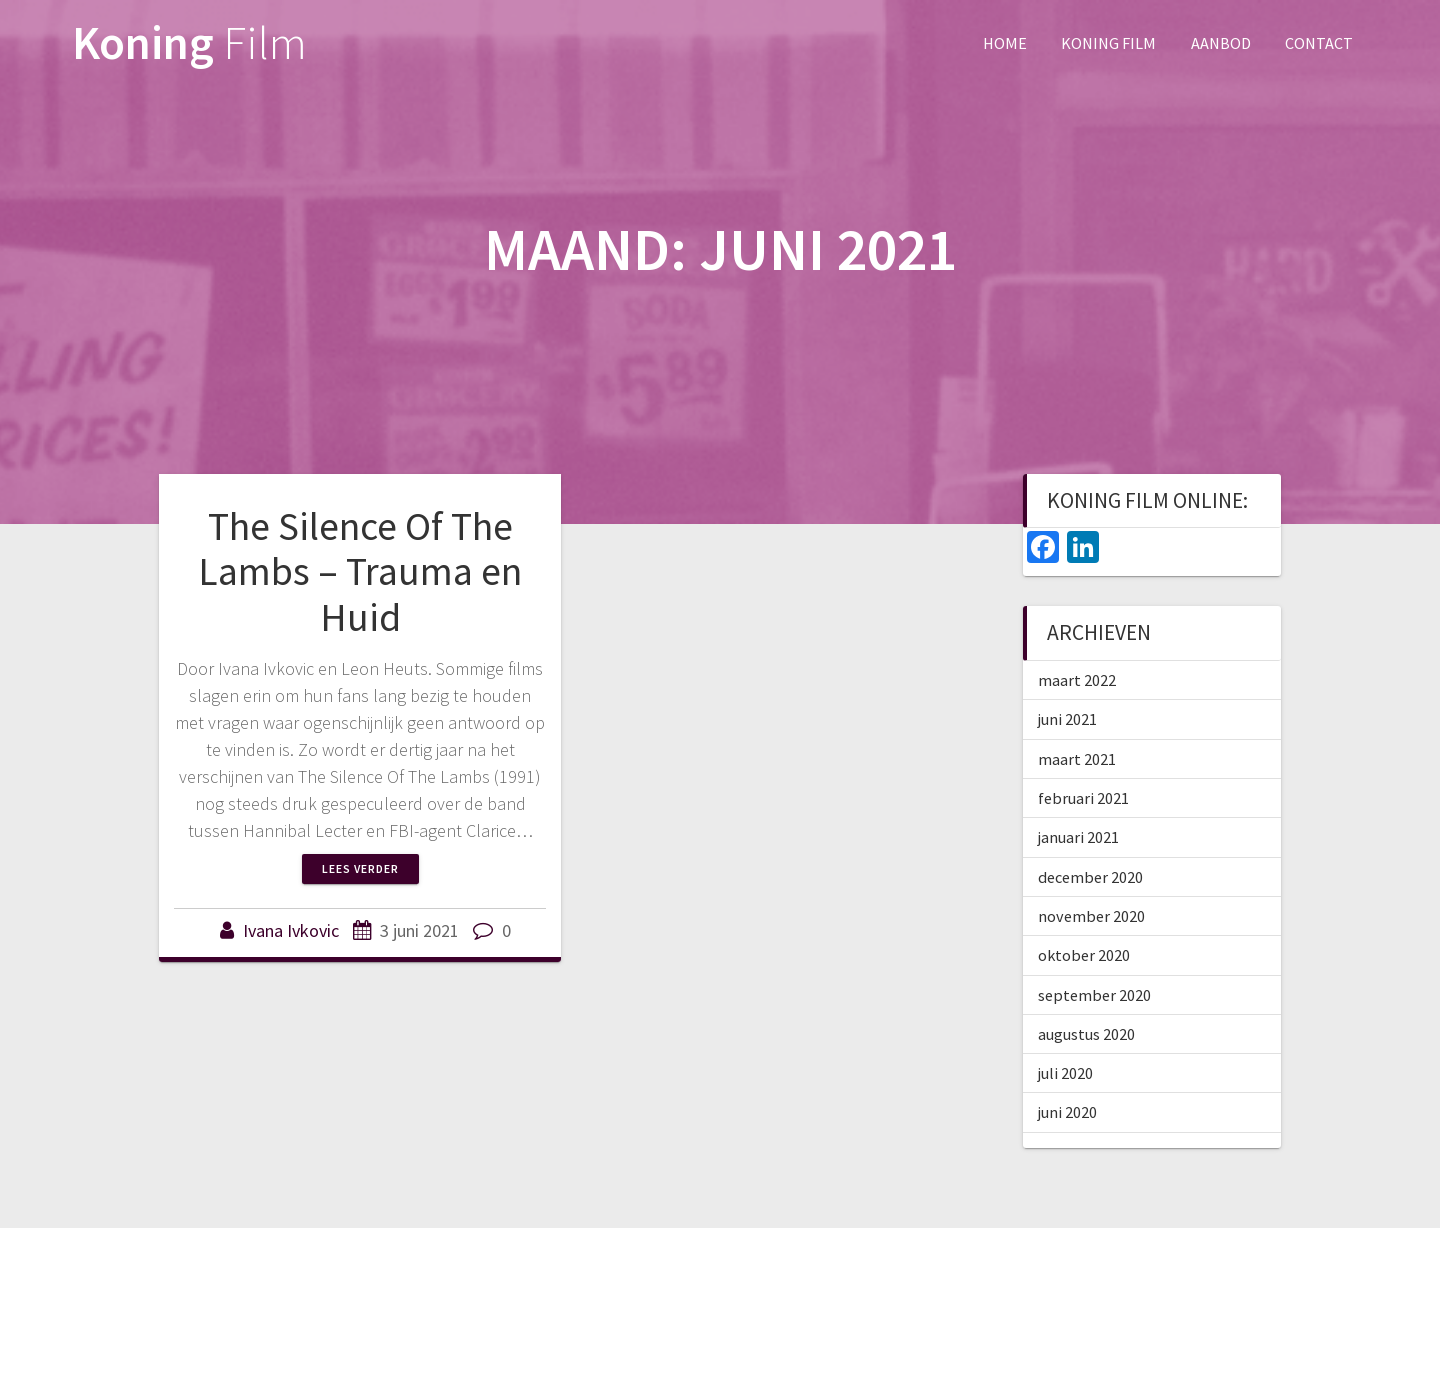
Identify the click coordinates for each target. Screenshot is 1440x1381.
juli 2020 (1065, 1073)
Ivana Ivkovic (291, 930)
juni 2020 (1067, 1112)
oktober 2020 (1084, 955)
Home (1005, 43)
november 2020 (1091, 916)
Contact (1319, 43)
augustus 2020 (1086, 1034)
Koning (189, 43)
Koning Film (1108, 43)
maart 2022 (1077, 680)
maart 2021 (1077, 759)
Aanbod (1221, 43)
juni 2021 (1067, 719)
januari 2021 (1078, 837)
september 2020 (1094, 995)
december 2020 (1090, 877)
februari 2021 (1083, 798)
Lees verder (360, 868)
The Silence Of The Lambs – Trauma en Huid (360, 571)
